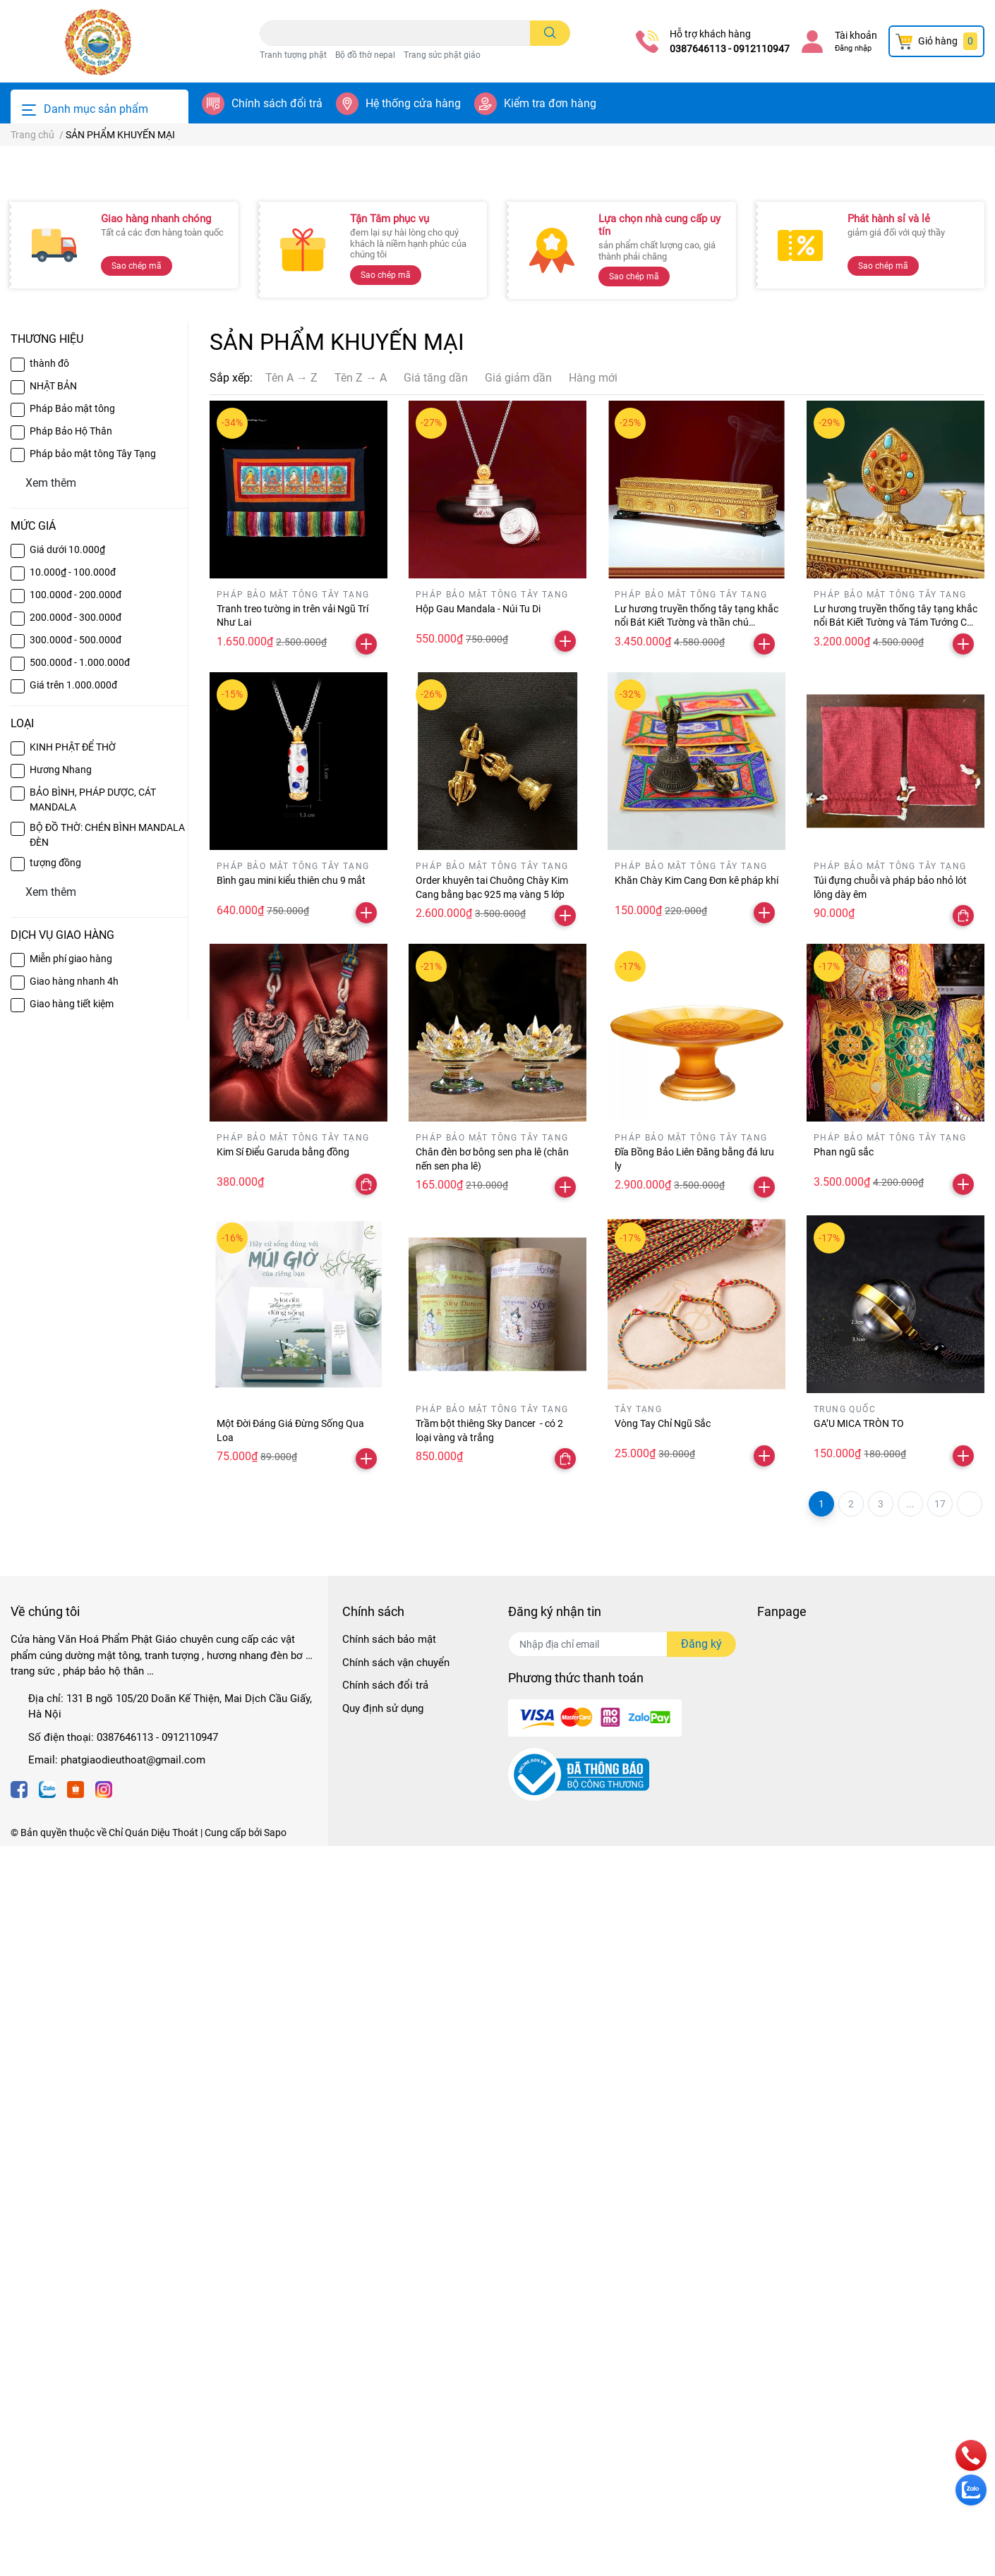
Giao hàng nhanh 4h (74, 1711)
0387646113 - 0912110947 (730, 48)
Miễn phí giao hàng (71, 1688)
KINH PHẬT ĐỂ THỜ (73, 1477)
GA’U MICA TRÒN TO (859, 2153)
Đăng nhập (853, 48)
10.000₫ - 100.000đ (73, 1302)
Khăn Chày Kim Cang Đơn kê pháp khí (696, 1610)
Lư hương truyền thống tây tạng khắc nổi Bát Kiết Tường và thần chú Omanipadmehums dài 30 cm (696, 1352)
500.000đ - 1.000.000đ (80, 1392)
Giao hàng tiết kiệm (72, 1733)
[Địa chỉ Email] (622, 2374)
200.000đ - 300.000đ (75, 1347)
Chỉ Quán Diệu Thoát (153, 2562)
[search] (550, 33)
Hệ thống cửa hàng (413, 103)
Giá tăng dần (436, 1107)
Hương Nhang (61, 1499)
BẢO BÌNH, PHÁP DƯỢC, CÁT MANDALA (93, 1530)
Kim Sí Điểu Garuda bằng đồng (283, 1882)
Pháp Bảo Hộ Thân (71, 1161)
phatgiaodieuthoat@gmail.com (133, 2490)
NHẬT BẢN (53, 1116)
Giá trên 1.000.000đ (73, 1415)
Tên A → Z (291, 1107)
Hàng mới (593, 1107)
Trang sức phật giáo (442, 55)
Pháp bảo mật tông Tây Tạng (93, 1183)
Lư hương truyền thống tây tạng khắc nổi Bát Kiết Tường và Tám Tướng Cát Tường (895, 1352)
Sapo (275, 2562)
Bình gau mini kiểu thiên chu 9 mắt (291, 1610)
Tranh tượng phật (293, 55)
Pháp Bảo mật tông (72, 1138)
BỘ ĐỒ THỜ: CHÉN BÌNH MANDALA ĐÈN (107, 1565)
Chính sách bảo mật (389, 2369)
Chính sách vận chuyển (396, 2392)
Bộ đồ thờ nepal (365, 55)
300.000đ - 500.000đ (75, 1369)
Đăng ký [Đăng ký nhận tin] (701, 2374)
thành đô (49, 1093)
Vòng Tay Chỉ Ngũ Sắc (663, 2153)
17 (940, 2234)
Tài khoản (856, 35)
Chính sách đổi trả (276, 103)
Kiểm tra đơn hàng (550, 103)
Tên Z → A (360, 1107)
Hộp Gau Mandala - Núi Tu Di (478, 1338)
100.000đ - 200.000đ (75, 1324)
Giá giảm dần (518, 1107)
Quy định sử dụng (382, 2438)
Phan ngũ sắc (844, 1882)
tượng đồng (55, 1592)
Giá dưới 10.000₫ (67, 1279)
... (910, 2234)
